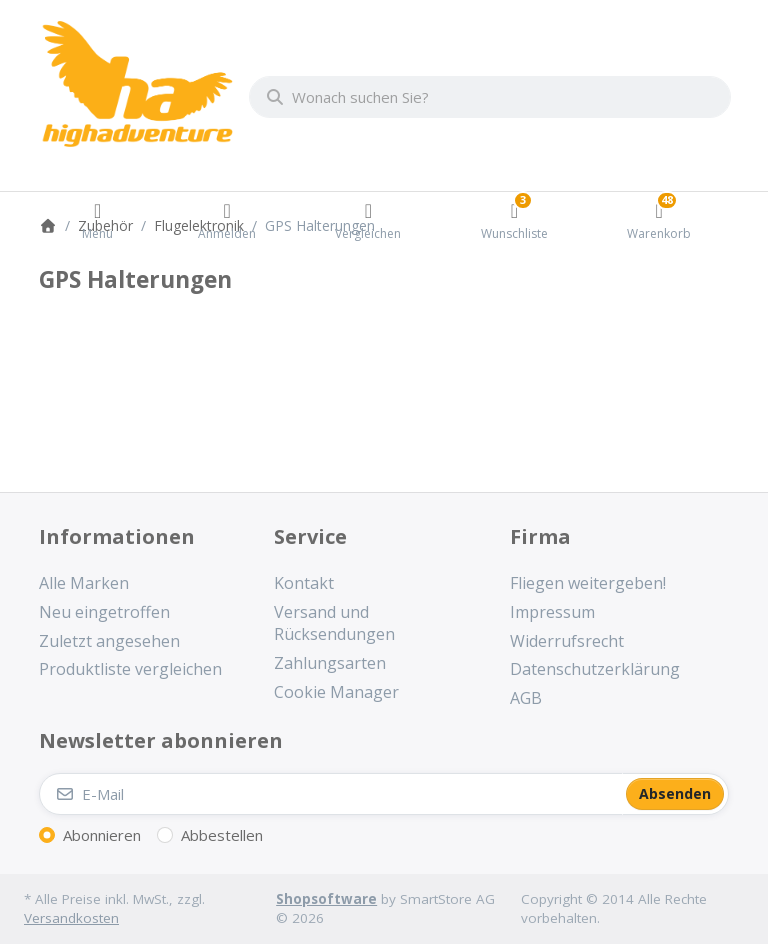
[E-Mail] (331, 794)
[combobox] (490, 97)
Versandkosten (71, 918)
